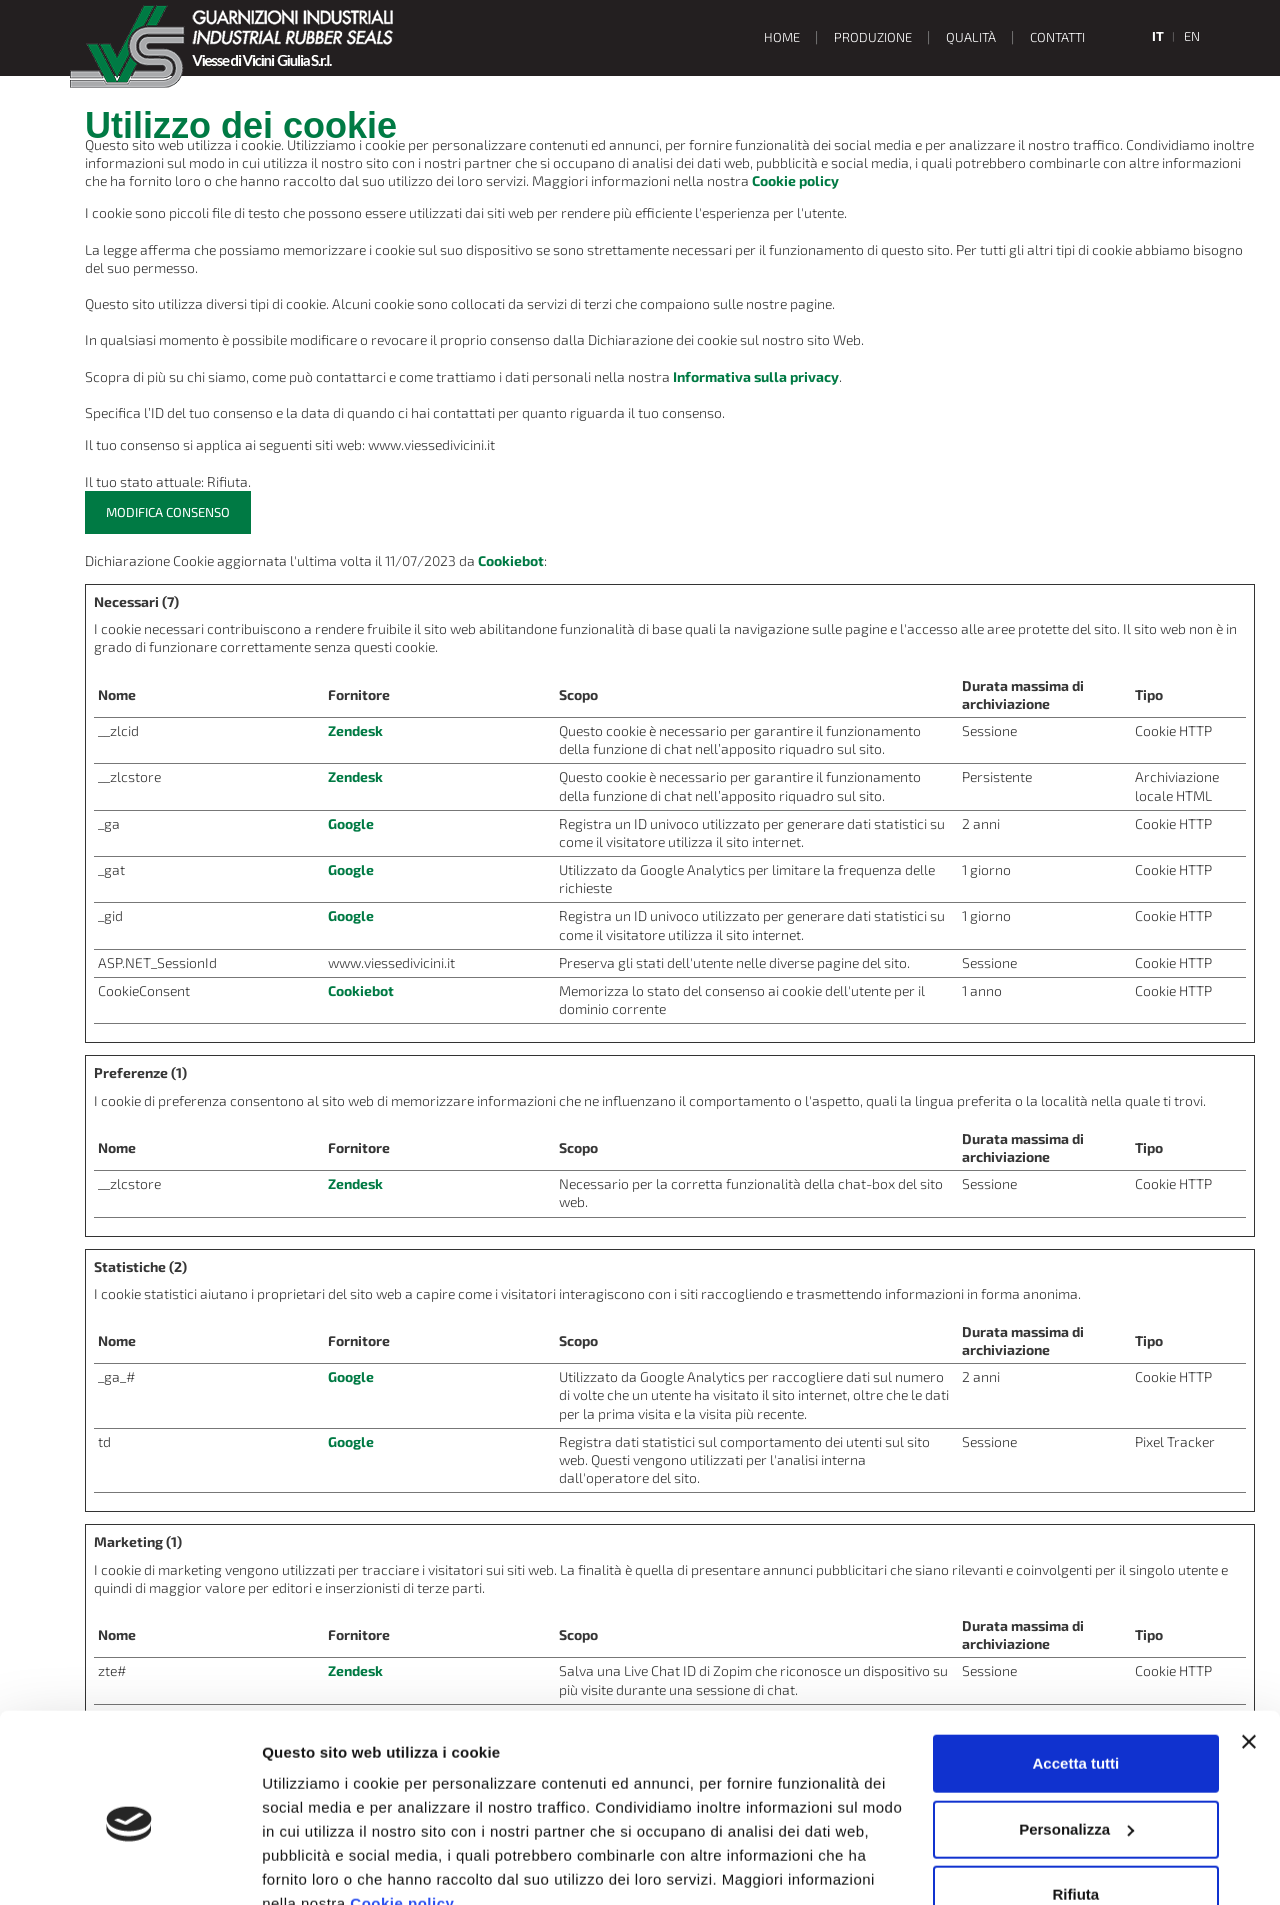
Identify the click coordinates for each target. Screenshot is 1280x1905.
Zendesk (355, 730)
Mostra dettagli (316, 1865)
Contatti (1057, 37)
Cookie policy (402, 1810)
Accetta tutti (1076, 1670)
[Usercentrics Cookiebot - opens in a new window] (129, 1866)
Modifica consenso (168, 512)
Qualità (971, 37)
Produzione (873, 37)
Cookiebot (511, 560)
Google (351, 823)
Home (782, 37)
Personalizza (1076, 1735)
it (1158, 36)
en (1192, 36)
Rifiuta (1076, 1801)
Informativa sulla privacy (756, 376)
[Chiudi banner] (1249, 1649)
